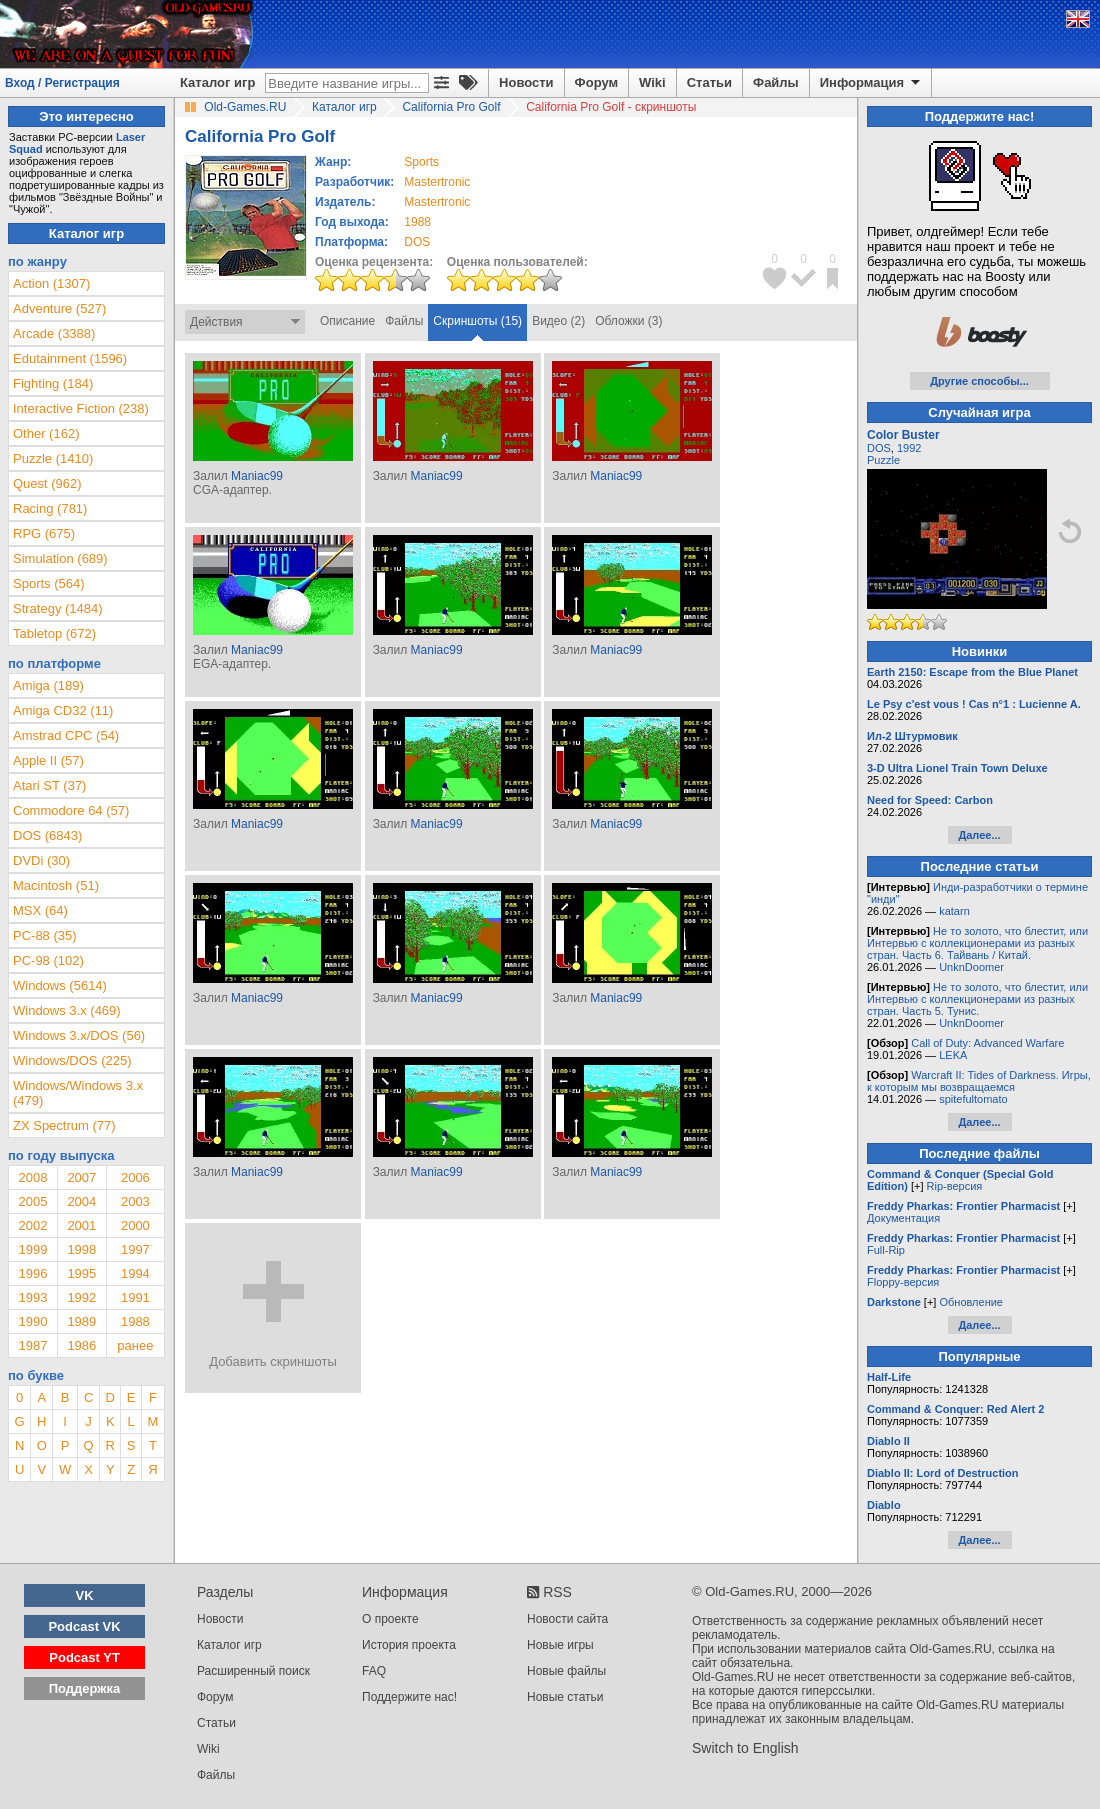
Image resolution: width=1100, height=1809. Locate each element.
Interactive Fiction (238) (81, 408)
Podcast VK (84, 1626)
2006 (135, 1177)
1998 (81, 1249)
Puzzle (883, 460)
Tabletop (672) (54, 633)
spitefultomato (973, 1099)
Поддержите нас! (409, 1697)
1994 (135, 1273)
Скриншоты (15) (477, 321)
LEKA (953, 1055)
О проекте (390, 1619)
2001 (81, 1225)
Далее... (979, 835)
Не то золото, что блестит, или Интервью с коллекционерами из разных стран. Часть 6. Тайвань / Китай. (977, 943)
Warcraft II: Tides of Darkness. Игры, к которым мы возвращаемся (979, 1081)
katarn (954, 911)
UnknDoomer (971, 967)
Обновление (971, 1302)
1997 (135, 1249)
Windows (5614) (60, 985)
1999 (32, 1249)
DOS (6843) (47, 835)
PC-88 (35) (45, 935)
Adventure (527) (59, 308)
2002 (32, 1225)
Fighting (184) (53, 383)
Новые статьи (565, 1697)
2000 (135, 1225)
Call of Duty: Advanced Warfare (987, 1043)
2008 (32, 1177)
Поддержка (85, 1688)
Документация (903, 1218)
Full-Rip (886, 1250)
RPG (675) (44, 533)
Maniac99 (257, 476)
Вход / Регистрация (62, 83)
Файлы (776, 82)
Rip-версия (955, 1186)
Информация (871, 83)
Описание (347, 321)
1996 (32, 1273)
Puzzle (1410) (53, 458)
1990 (32, 1321)
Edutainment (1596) (70, 358)
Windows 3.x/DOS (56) (79, 1035)
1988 (417, 222)
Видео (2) (558, 321)
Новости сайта (567, 1619)
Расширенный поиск (253, 1671)
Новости (526, 82)
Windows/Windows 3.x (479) (78, 1093)
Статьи (709, 82)
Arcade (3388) (54, 333)
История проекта (409, 1645)
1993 (32, 1297)
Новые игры (560, 1645)
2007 (81, 1177)
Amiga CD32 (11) (63, 710)
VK (85, 1595)
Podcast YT (84, 1657)
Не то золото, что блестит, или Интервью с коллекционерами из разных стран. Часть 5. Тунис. (977, 999)
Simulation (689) (60, 558)
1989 (81, 1321)
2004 (81, 1201)
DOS (879, 448)
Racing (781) (50, 508)
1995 (81, 1273)
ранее (135, 1345)
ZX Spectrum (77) (64, 1125)
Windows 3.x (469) (67, 1010)
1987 (32, 1345)
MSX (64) (40, 910)
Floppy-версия (903, 1282)
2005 (32, 1201)
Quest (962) (47, 483)
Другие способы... (979, 381)
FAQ (374, 1671)
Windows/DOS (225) (72, 1060)
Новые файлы (566, 1671)
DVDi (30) (41, 860)
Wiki (652, 82)
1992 (81, 1297)
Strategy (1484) (58, 608)
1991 (135, 1297)
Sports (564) (49, 583)
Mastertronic (437, 182)
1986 (81, 1345)
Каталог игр (217, 82)
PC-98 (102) (48, 960)
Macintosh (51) (56, 885)
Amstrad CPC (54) (66, 735)
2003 (135, 1201)
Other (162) (46, 433)
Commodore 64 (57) (71, 810)
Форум (596, 82)
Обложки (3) (628, 321)
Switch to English (745, 1748)
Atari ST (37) (49, 785)
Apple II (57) (48, 760)
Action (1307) (51, 283)
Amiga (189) (48, 685)
